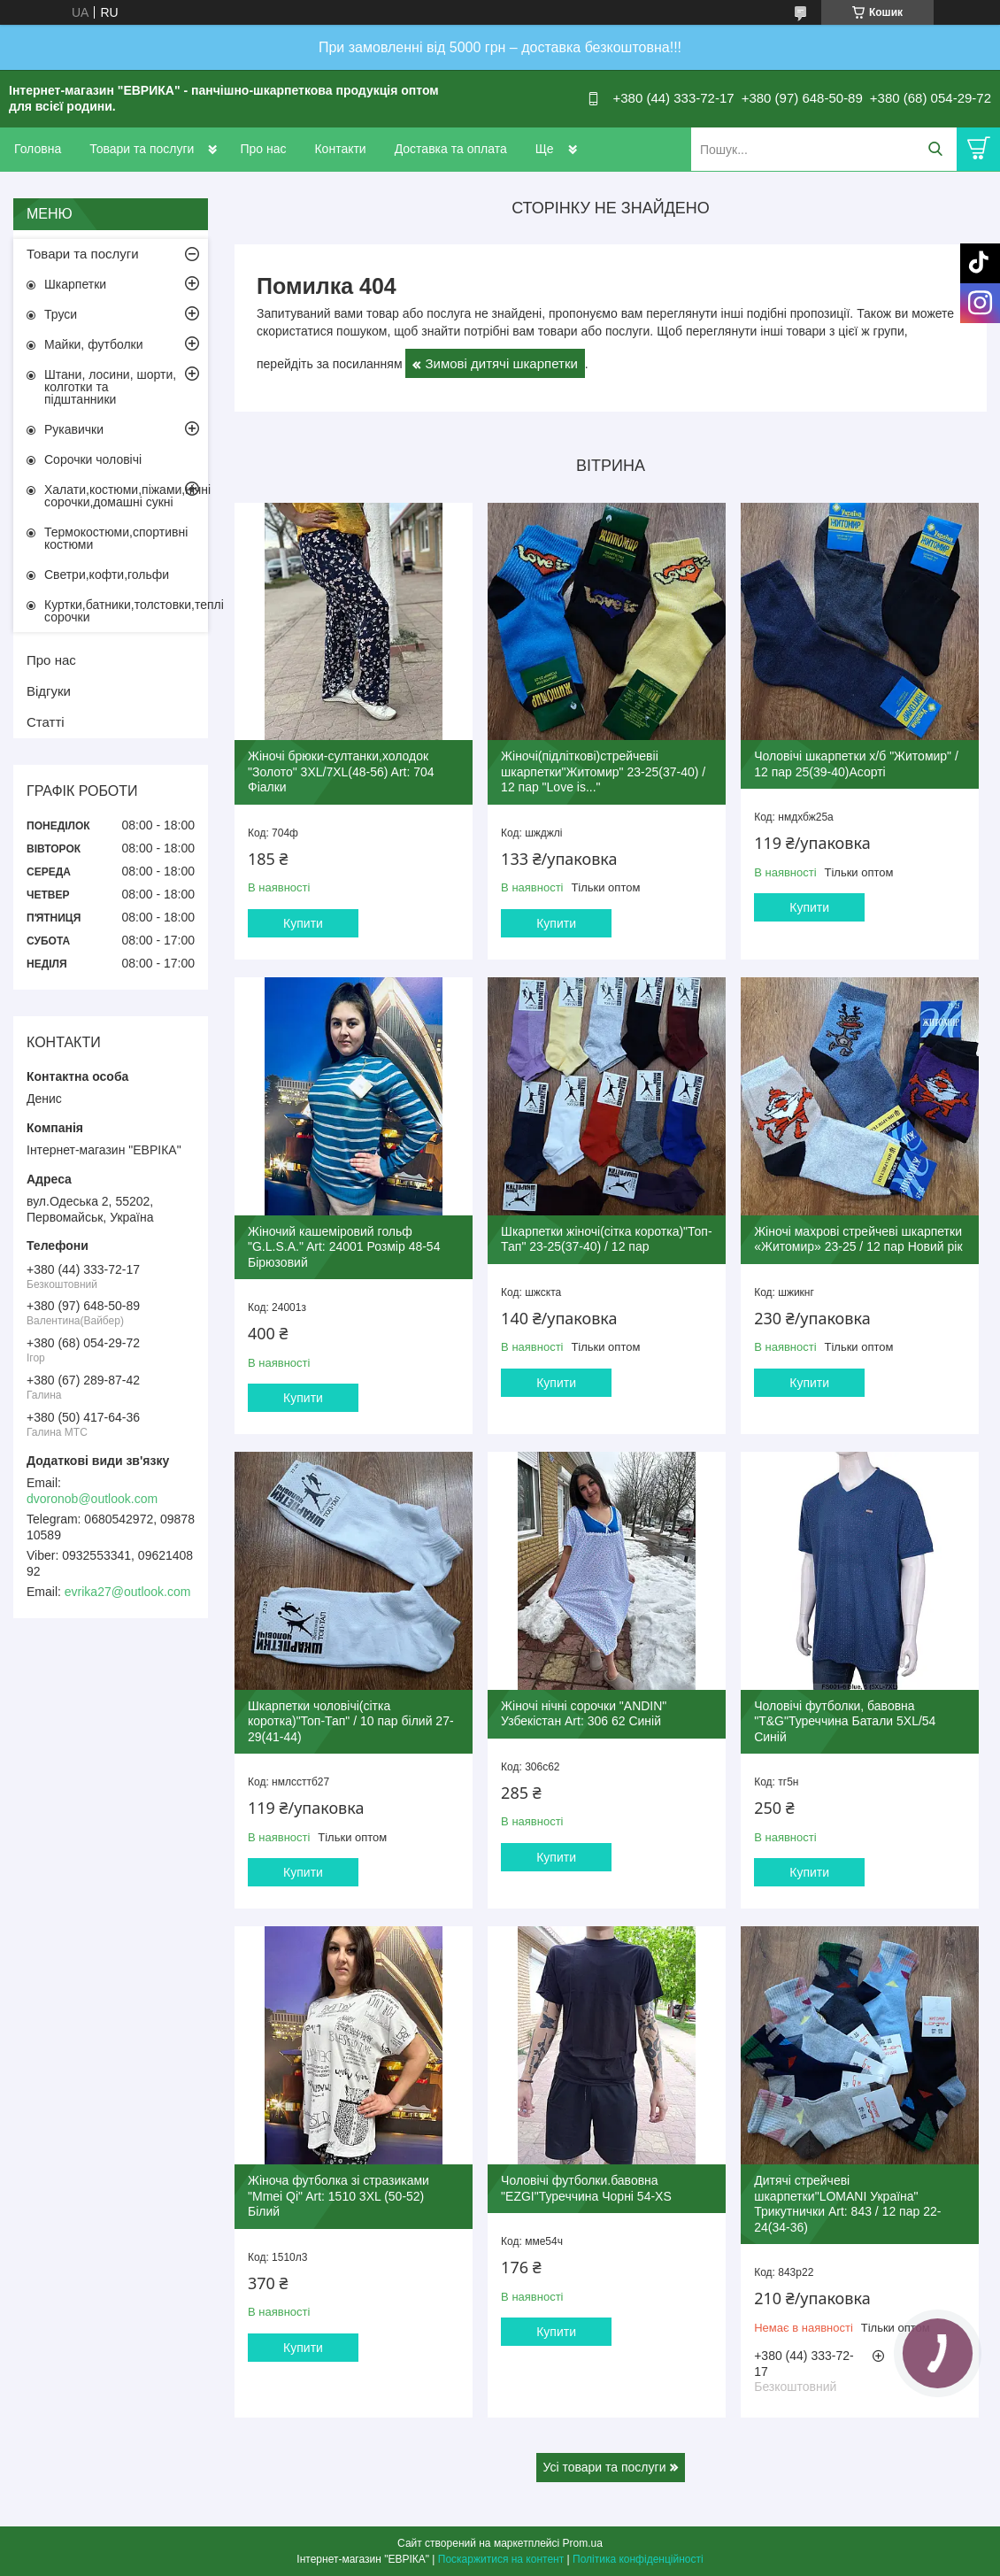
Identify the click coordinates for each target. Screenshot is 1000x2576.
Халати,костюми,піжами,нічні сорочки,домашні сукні (126, 495)
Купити (303, 923)
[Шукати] (935, 149)
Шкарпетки (75, 284)
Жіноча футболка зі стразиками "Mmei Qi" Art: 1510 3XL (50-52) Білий (338, 2195)
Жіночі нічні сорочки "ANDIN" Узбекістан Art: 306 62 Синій (583, 1714)
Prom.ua (583, 2543)
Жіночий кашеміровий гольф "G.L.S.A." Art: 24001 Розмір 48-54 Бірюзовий (344, 1246)
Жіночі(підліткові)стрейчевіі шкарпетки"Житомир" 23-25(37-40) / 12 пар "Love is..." (603, 771)
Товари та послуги (141, 149)
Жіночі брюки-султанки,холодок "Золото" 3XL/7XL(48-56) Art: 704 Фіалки (341, 771)
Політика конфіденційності (638, 2559)
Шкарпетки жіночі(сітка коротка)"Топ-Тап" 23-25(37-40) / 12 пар (606, 1239)
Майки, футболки (93, 344)
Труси (60, 314)
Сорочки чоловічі (93, 459)
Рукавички (74, 429)
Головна (37, 149)
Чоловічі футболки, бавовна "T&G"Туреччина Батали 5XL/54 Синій (844, 1721)
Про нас (263, 149)
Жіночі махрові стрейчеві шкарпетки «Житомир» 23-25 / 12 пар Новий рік (858, 1239)
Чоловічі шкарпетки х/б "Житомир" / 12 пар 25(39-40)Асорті (856, 764)
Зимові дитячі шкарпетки (501, 363)
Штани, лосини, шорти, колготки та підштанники (110, 386)
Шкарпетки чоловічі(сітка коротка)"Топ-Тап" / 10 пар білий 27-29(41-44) (351, 1721)
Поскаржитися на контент (501, 2559)
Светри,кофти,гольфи (106, 574)
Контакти (339, 149)
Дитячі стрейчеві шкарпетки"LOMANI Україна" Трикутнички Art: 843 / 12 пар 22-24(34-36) (847, 2203)
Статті (46, 721)
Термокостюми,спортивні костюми (116, 538)
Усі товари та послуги (604, 2467)
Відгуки (49, 690)
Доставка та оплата (451, 149)
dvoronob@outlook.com (92, 1499)
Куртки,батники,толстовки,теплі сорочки (126, 611)
